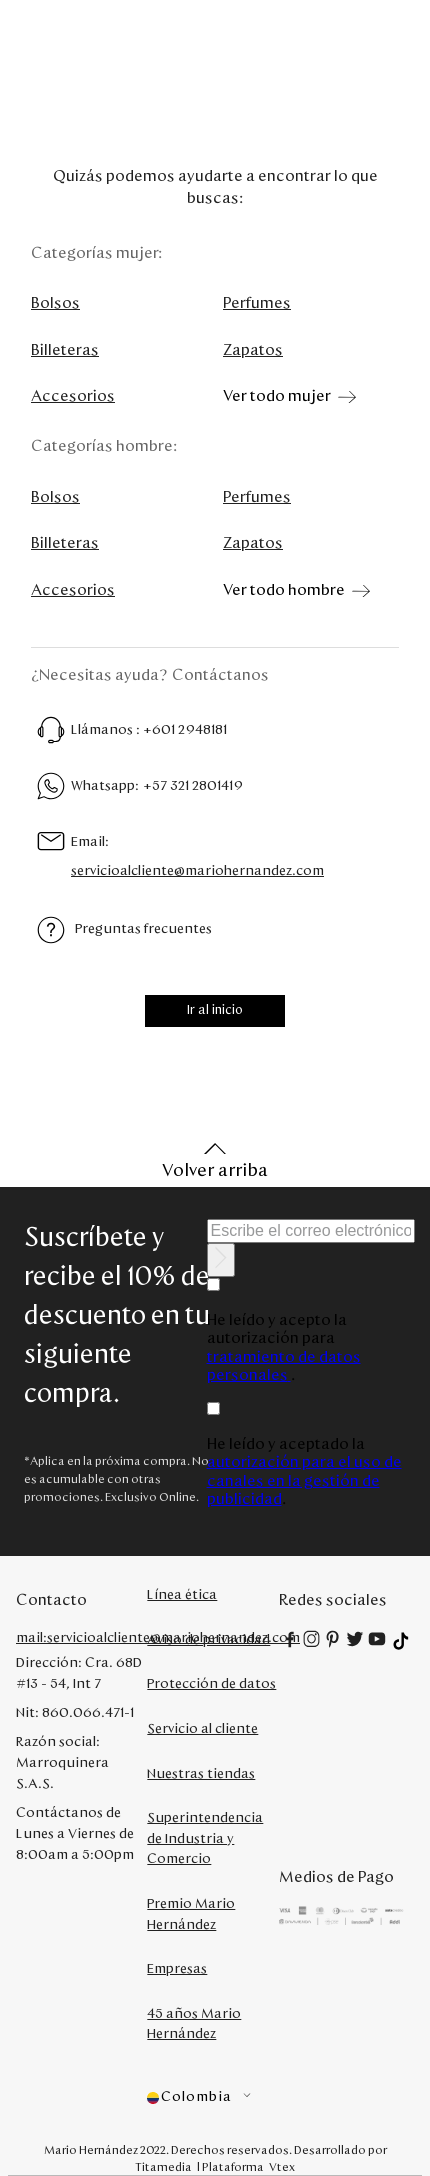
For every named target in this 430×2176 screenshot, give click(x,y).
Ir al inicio (215, 1010)
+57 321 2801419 (193, 786)
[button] (212, 2097)
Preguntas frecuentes (143, 929)
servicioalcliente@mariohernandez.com (197, 871)
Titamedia (163, 2167)
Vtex (282, 2167)
